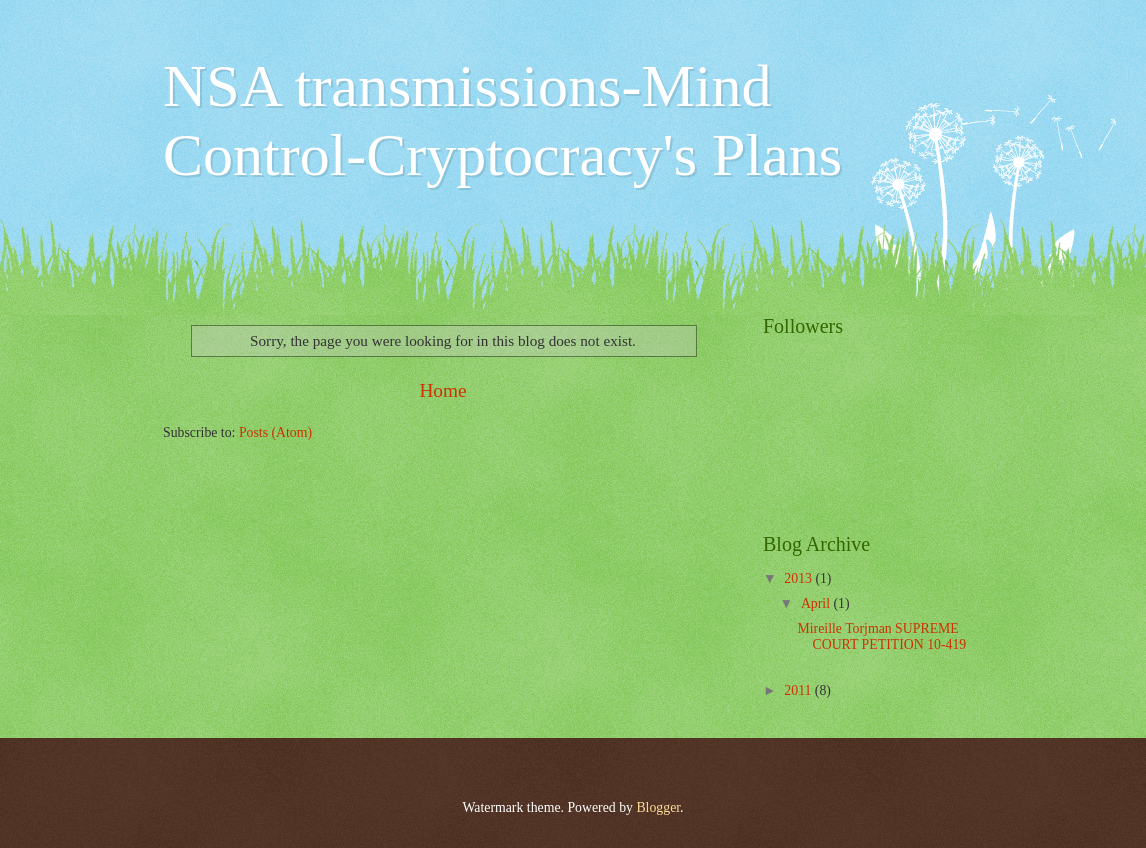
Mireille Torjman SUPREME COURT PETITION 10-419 (881, 637)
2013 (799, 578)
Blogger (658, 807)
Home (442, 390)
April (817, 603)
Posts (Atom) (275, 432)
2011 (799, 690)
